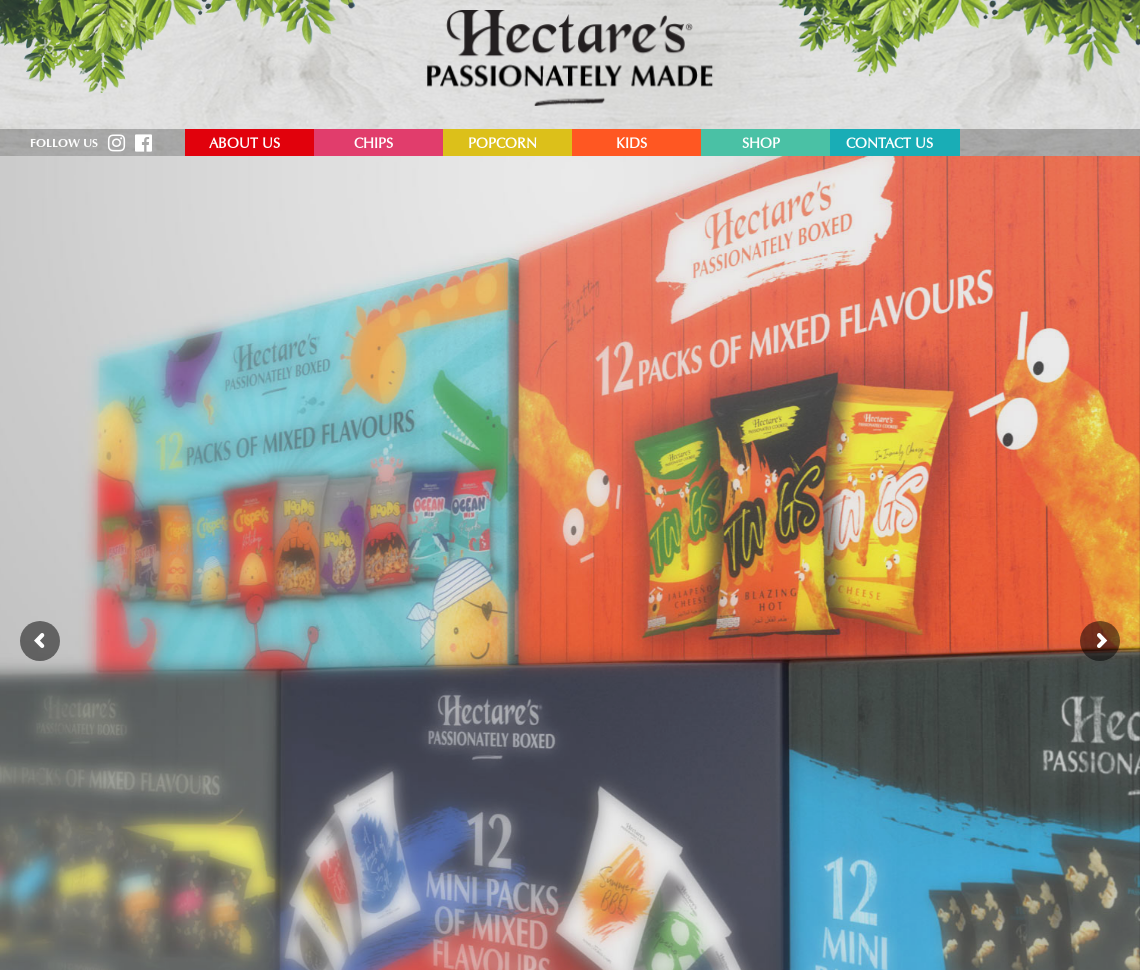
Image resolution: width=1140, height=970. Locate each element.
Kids (631, 145)
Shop (761, 145)
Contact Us (889, 145)
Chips (373, 145)
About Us (244, 145)
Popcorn (502, 145)
